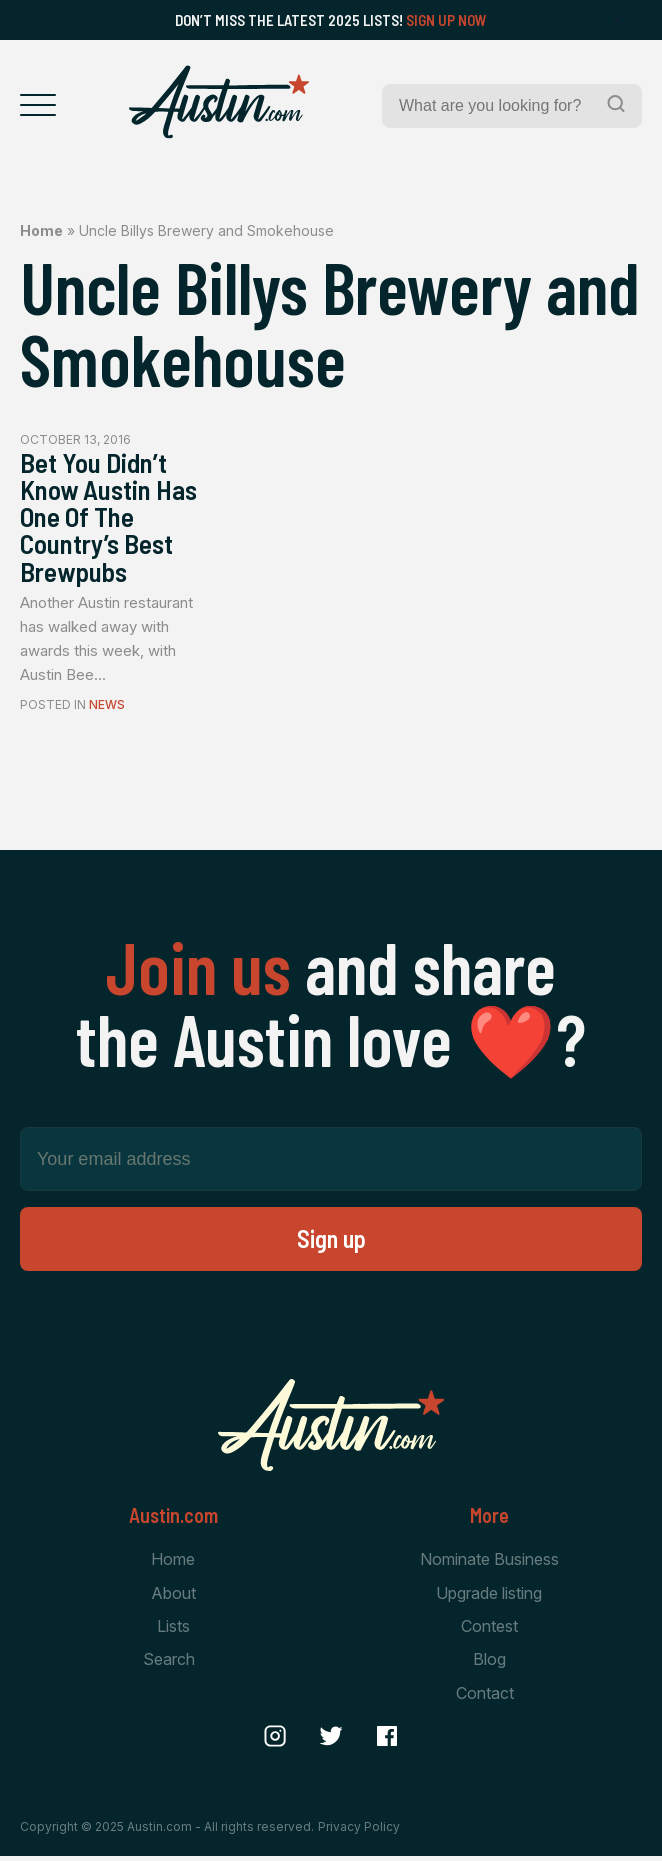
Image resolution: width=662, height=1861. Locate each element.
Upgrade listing (489, 1597)
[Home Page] (219, 102)
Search (169, 1664)
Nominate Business (489, 1563)
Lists (173, 1631)
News (107, 709)
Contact (485, 1698)
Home (41, 230)
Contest (489, 1631)
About (173, 1597)
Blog (489, 1664)
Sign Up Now (446, 20)
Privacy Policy (359, 1830)
